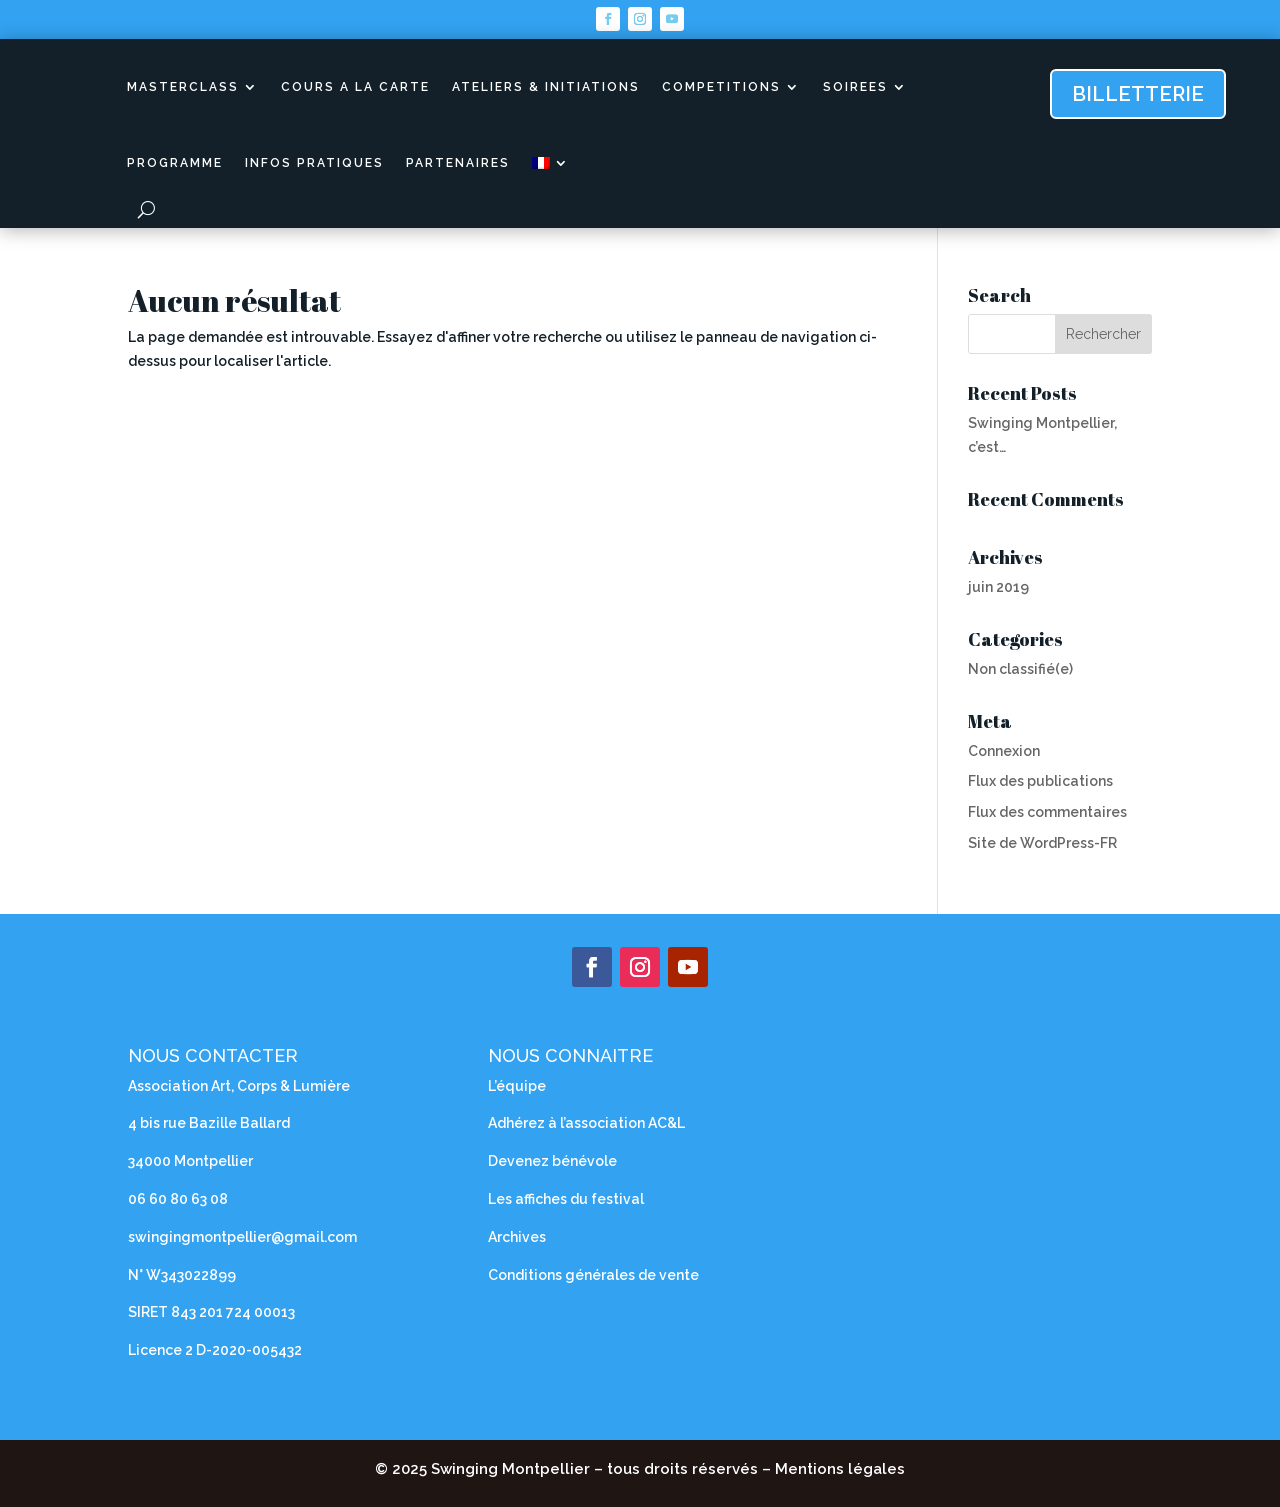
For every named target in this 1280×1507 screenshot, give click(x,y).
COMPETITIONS (721, 87)
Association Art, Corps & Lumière (239, 1086)
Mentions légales (840, 1469)
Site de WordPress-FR (1042, 843)
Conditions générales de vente (593, 1275)
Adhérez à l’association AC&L (586, 1123)
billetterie (1138, 94)
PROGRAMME (175, 163)
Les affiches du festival (566, 1199)
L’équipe (517, 1086)
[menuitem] (551, 163)
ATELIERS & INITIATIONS (546, 87)
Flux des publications (1040, 781)
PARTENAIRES (458, 163)
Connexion (1004, 751)
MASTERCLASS (183, 87)
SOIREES (855, 87)
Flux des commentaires (1047, 812)
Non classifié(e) (1020, 669)
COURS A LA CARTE (355, 87)
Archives (517, 1237)
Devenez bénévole (552, 1161)
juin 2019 (998, 587)
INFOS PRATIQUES (314, 163)
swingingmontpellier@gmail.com (244, 1237)
